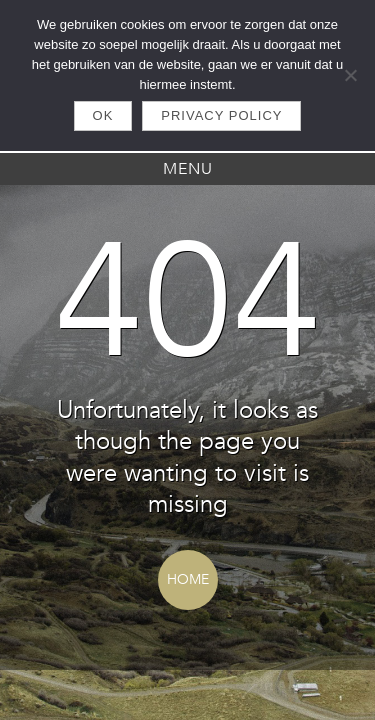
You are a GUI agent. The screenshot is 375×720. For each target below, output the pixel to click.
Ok (103, 115)
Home (188, 579)
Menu (188, 169)
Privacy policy (221, 115)
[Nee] (350, 75)
